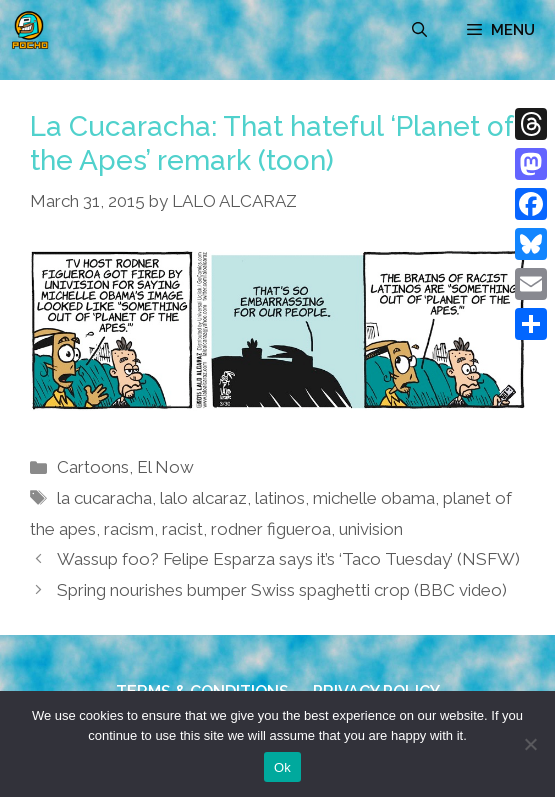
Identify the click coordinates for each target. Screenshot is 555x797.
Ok (282, 767)
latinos (280, 498)
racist (182, 529)
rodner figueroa (271, 529)
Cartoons (93, 467)
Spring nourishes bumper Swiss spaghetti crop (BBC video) (282, 590)
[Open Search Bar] (419, 30)
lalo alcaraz (203, 498)
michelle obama (374, 498)
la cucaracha (104, 498)
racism (129, 529)
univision (371, 529)
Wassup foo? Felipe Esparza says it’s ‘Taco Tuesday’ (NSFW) (288, 559)
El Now (165, 467)
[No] (530, 744)
